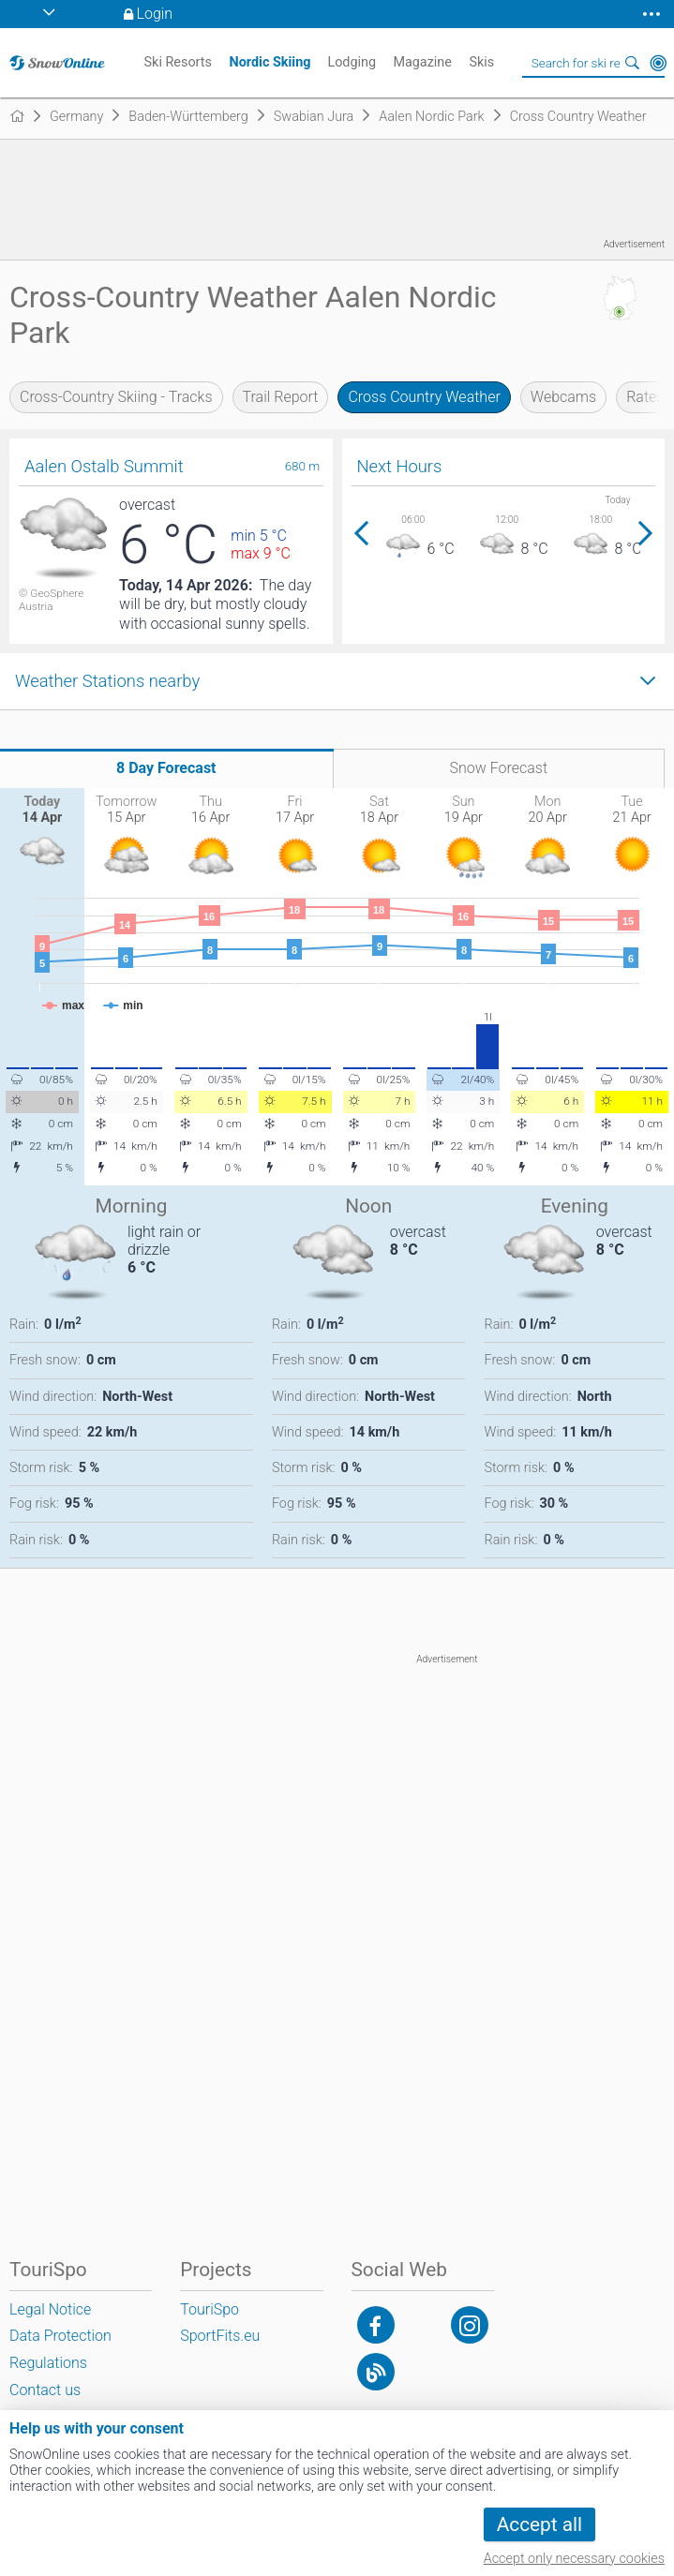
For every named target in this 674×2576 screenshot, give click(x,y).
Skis (481, 62)
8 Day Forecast (166, 768)
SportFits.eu (220, 2336)
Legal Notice (50, 2309)
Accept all (539, 2524)
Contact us (45, 2390)
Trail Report (281, 397)
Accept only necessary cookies (574, 2559)
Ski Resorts (178, 62)
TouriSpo (209, 2309)
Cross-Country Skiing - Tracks (116, 397)
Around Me (658, 63)
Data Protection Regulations (60, 2349)
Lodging (351, 62)
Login (155, 13)
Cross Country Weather (424, 397)
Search (632, 63)
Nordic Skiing (270, 62)
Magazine (422, 62)
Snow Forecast (498, 768)
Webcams (563, 397)
